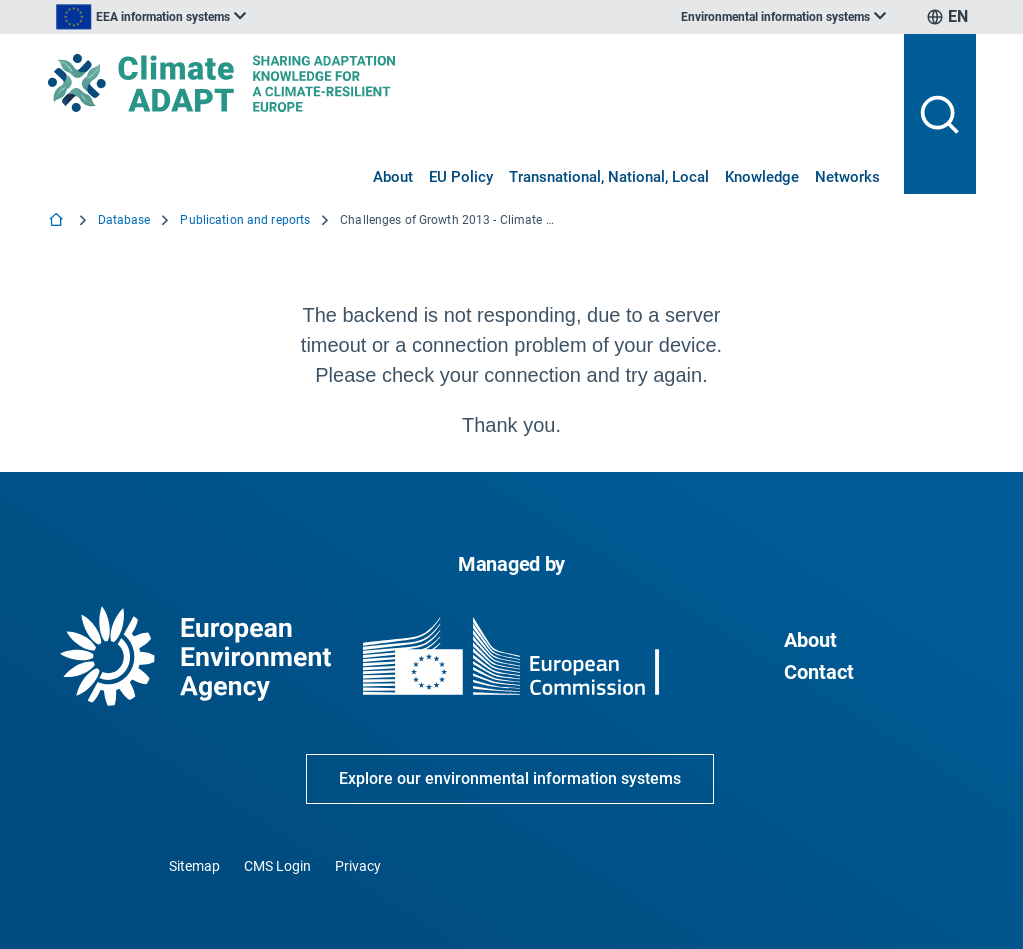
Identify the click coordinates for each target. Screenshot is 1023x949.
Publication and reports (245, 220)
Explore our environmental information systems (510, 778)
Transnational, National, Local (609, 177)
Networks (847, 177)
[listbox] (250, 17)
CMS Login (277, 866)
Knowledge (762, 177)
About (393, 177)
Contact (819, 672)
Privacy (358, 866)
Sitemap (194, 866)
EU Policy (461, 177)
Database (124, 220)
